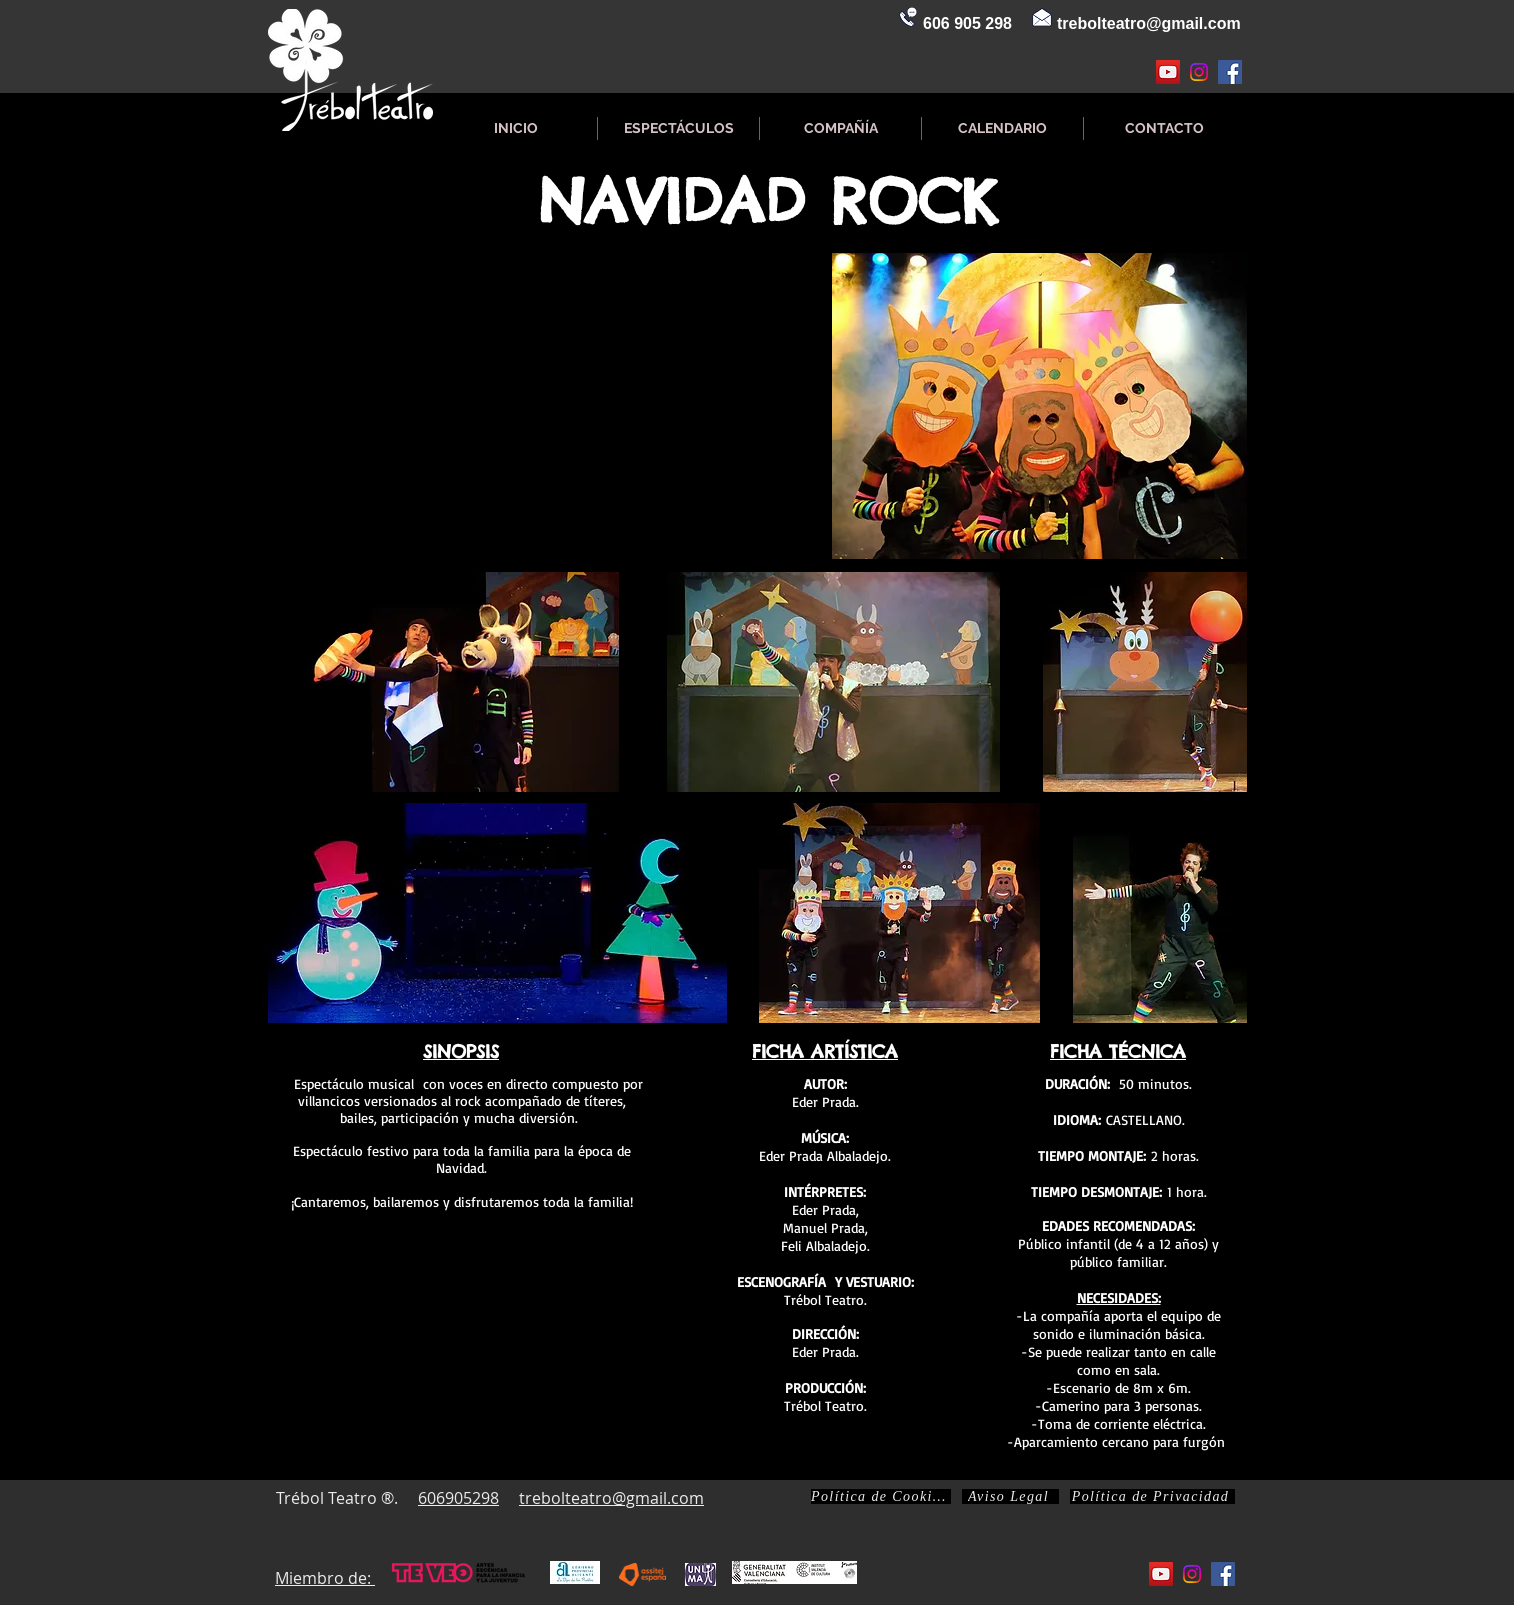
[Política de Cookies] (881, 1496)
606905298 (458, 1498)
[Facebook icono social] (1230, 72)
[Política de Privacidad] (1152, 1496)
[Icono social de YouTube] (1168, 72)
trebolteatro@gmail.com (1149, 23)
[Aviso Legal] (1010, 1496)
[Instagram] (1199, 72)
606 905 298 (967, 23)
